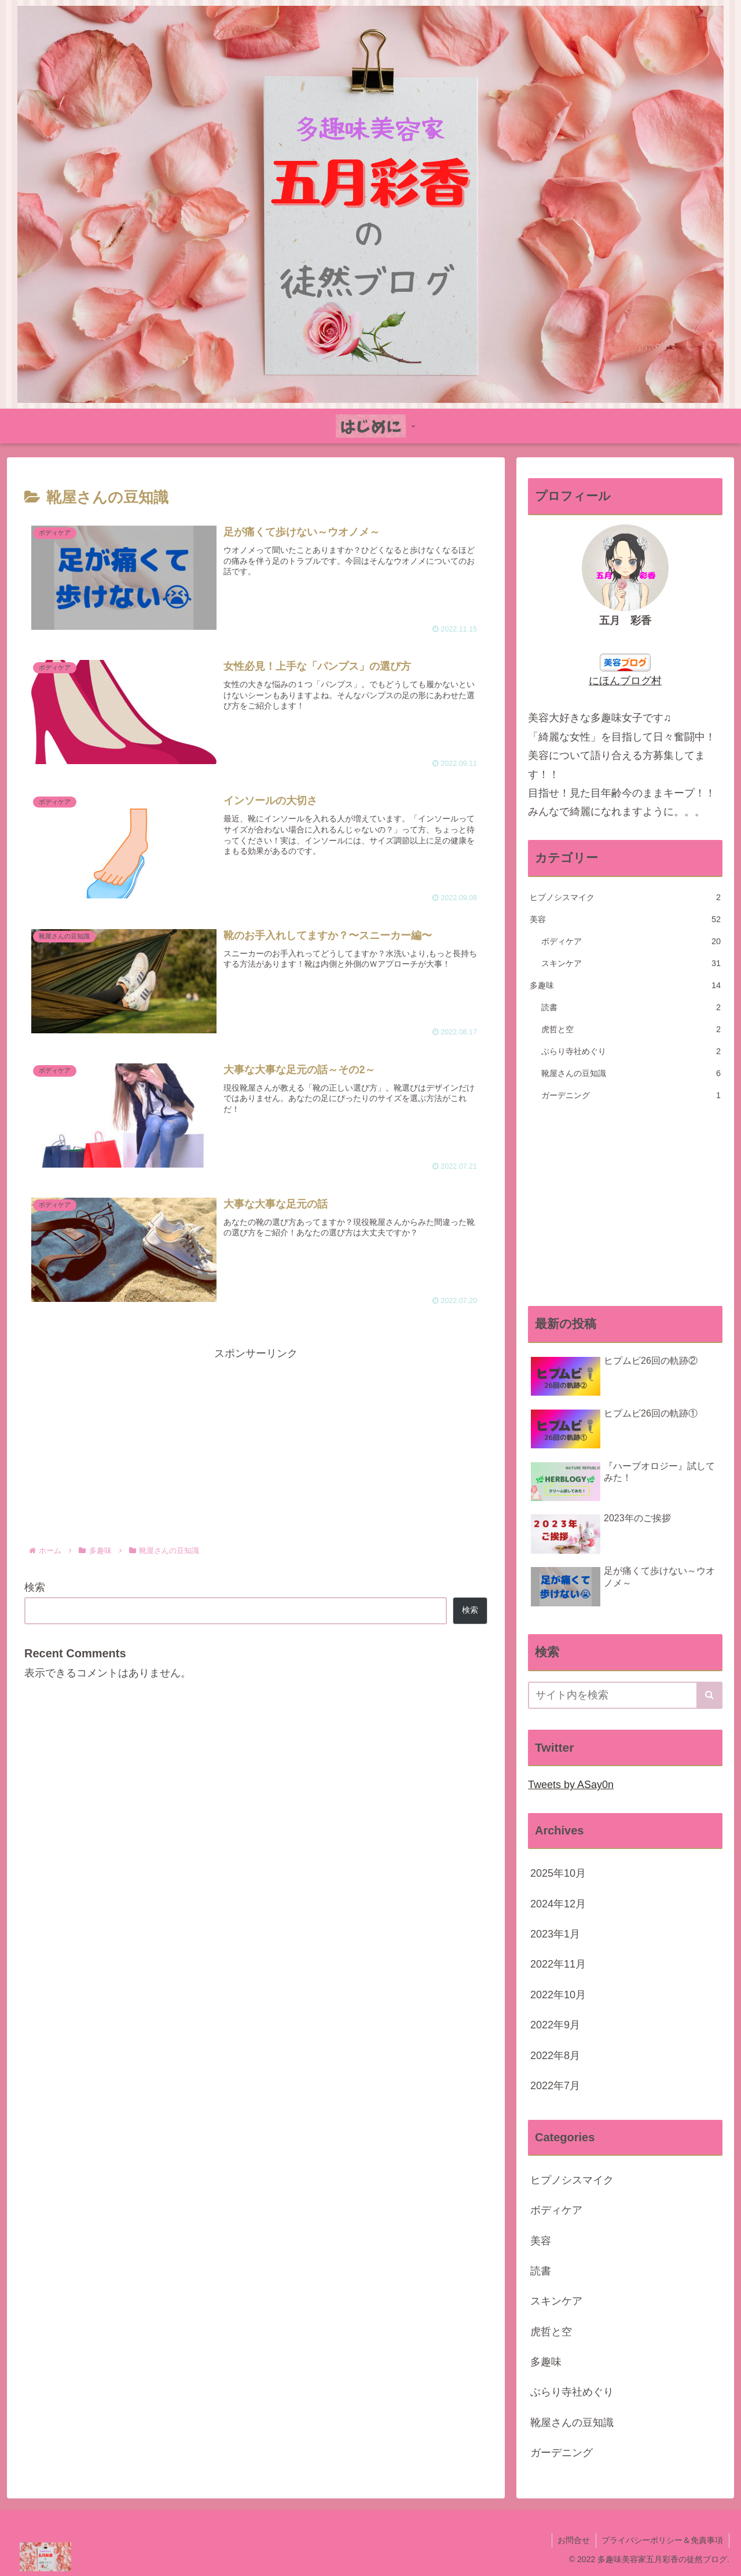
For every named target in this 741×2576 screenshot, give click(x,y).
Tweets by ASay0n (571, 1784)
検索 (34, 1587)
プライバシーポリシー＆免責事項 (662, 2540)
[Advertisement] (255, 1444)
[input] (625, 1695)
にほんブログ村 (625, 681)
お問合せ (573, 2540)
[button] (709, 1695)
